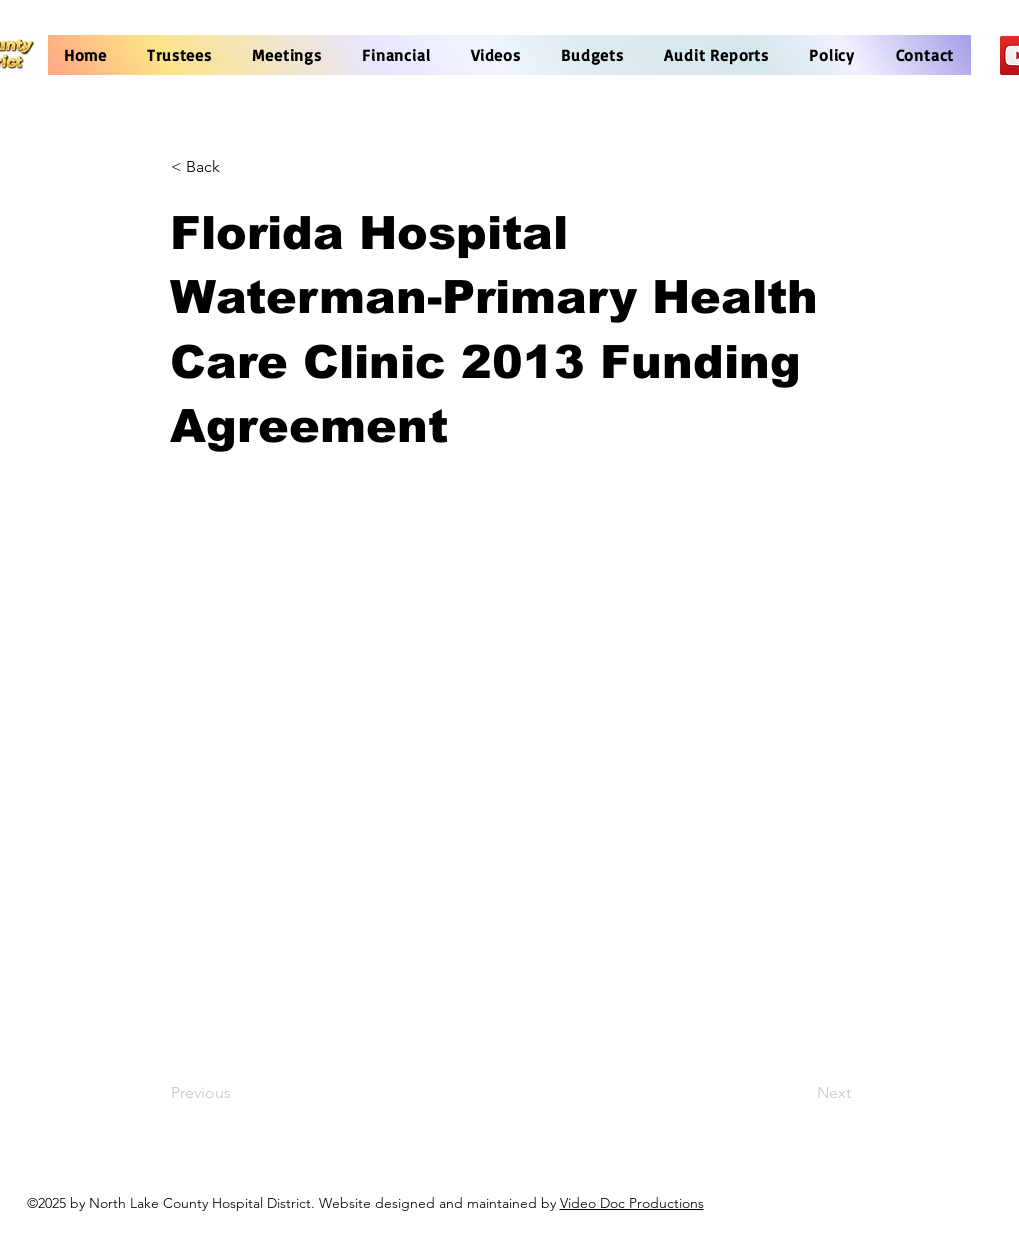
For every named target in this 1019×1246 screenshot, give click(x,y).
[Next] (801, 1094)
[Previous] (237, 1094)
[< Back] (237, 167)
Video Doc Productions (632, 1203)
